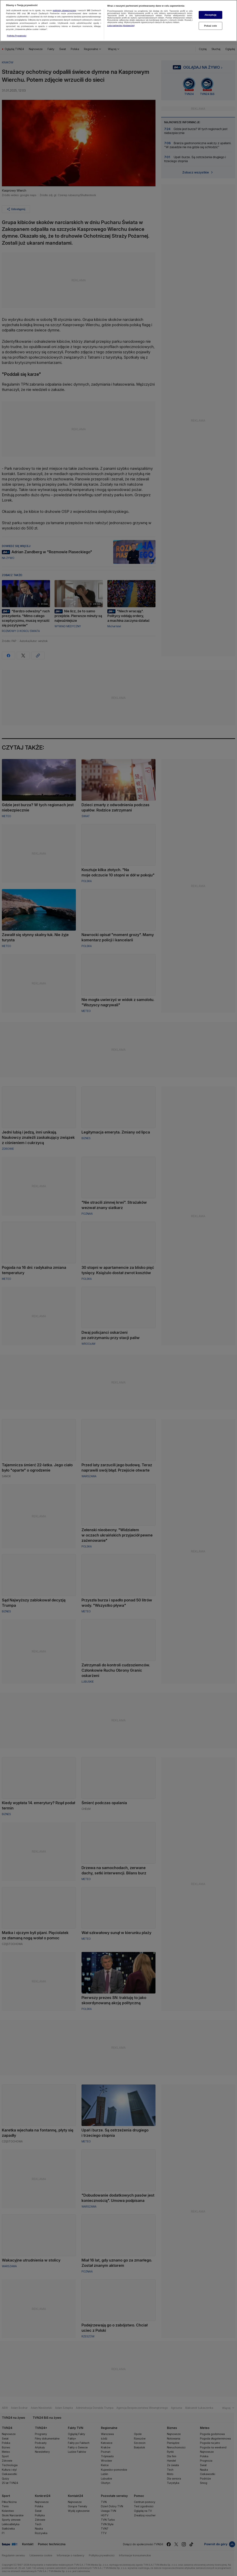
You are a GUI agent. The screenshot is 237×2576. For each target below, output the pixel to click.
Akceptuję (210, 13)
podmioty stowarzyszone (64, 9)
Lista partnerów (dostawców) (121, 24)
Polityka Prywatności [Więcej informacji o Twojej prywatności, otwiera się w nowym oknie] (16, 34)
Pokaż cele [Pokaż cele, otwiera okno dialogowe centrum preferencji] (210, 24)
